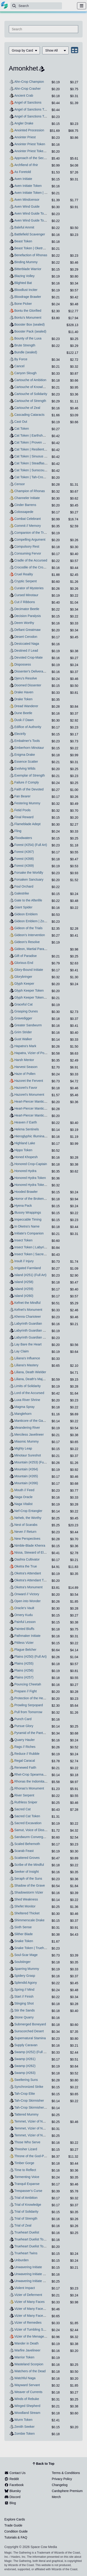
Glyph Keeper (24, 983)
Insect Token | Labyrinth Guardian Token (43, 1247)
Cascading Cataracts (29, 414)
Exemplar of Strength (29, 775)
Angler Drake (23, 123)
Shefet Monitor (24, 1906)
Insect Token (23, 1240)
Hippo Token (23, 1150)
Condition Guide (16, 2531)
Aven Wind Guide (27, 206)
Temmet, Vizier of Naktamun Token (39, 2128)
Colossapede (23, 512)
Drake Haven (23, 692)
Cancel (19, 366)
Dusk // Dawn (24, 720)
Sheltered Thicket (27, 1913)
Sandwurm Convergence (32, 1837)
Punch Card (23, 1719)
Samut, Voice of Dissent (31, 1830)
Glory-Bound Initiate (28, 970)
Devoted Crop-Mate (28, 657)
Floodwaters (23, 838)
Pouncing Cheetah (27, 1684)
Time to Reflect (25, 2170)
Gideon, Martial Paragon (32, 949)
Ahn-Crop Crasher (27, 88)
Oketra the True (25, 1566)
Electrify (20, 734)
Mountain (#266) (26, 1483)
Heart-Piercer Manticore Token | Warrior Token (47, 1115)
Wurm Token (23, 2420)
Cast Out (20, 421)
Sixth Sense (23, 1927)
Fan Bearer (22, 796)
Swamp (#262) (24, 2066)
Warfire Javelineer (27, 2350)
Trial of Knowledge (27, 2204)
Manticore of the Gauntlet (32, 1420)
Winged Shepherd (27, 2406)
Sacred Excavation (28, 1823)
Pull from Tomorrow (28, 1712)
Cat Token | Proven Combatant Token (41, 442)
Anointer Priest (25, 137)
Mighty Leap (23, 1448)
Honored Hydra (25, 1171)
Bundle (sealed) (25, 352)
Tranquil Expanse (26, 2184)
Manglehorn (23, 1414)
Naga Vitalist (23, 1504)
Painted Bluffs (24, 1629)
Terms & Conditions (66, 2473)
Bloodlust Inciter (26, 290)
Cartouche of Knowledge (32, 387)
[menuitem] (24, 50)
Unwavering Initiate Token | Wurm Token (43, 2281)
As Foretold (22, 172)
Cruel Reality (23, 574)
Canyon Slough (25, 373)
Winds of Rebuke (26, 2399)
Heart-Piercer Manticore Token (36, 1108)
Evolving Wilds (24, 768)
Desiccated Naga (26, 643)
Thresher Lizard (25, 2149)
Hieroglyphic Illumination (32, 1136)
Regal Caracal (24, 1760)
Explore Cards (14, 2519)
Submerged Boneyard (30, 2024)
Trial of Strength (25, 2218)
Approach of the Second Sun (35, 158)
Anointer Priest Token (29, 144)
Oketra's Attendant (27, 1573)
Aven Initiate (23, 179)
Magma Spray (24, 1407)
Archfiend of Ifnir (26, 165)
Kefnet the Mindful (27, 1303)
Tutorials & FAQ (15, 2537)
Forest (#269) (24, 865)
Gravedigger (23, 1018)
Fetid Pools (22, 810)
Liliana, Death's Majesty (31, 1379)
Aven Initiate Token (28, 186)
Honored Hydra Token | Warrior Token (41, 1185)
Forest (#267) (24, 852)
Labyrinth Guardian (28, 1323)
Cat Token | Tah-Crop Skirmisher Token (42, 477)
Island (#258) (23, 1282)
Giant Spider (23, 907)
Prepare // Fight (25, 1691)
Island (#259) (23, 1289)
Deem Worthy (24, 623)
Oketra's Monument (28, 1587)
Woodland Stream (27, 2413)
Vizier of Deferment (28, 2295)
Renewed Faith (25, 1767)
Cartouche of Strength (30, 401)
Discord (12, 2497)
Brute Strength (24, 345)
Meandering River (27, 1427)
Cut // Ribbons (24, 602)
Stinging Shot (24, 2003)
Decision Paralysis (27, 616)
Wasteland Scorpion (28, 2364)
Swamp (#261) (24, 2059)
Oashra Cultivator (27, 1559)
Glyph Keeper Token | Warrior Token (40, 997)
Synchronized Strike (28, 2087)
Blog (10, 2503)
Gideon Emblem (26, 914)
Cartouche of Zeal (27, 408)
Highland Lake (24, 1143)
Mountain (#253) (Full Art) (32, 1462)
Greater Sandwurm (28, 1025)
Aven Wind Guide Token (31, 213)
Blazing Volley (24, 276)
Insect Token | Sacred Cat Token (37, 1254)
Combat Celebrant (27, 519)
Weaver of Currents (28, 2392)
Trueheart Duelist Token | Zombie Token (43, 2246)
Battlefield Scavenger (29, 234)
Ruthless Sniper (25, 1802)
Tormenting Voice (26, 2177)
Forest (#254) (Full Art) (30, 845)
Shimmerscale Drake (29, 1920)
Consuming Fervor (27, 553)
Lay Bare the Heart (28, 1344)
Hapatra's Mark (25, 1046)
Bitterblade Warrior (27, 269)
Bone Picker (23, 303)
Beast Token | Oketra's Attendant (37, 248)
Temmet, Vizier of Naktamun (34, 2121)
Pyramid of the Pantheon (32, 1733)
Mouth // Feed (24, 1490)
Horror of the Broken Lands (34, 1198)
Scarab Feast (24, 1851)
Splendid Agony (25, 1982)
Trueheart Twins (26, 2253)
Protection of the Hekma (31, 1698)
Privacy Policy (62, 2479)
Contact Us (15, 2473)
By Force (20, 359)
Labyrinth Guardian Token (33, 1330)
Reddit (11, 2479)
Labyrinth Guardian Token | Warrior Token (44, 1337)
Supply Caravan (26, 2045)
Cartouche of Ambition (30, 380)
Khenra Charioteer (27, 1316)
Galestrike (21, 893)
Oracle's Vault (24, 1608)
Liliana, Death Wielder (30, 1372)
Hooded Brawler (26, 1192)
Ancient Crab (23, 95)
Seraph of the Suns (28, 1878)
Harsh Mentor (24, 1060)
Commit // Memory (27, 526)
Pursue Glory (23, 1726)
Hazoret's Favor (25, 1087)
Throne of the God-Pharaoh (34, 2156)
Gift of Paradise (25, 956)
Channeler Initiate (27, 498)
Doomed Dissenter (27, 685)
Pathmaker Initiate (27, 1636)
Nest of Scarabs (26, 1525)
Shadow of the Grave (29, 1885)
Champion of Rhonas (29, 491)
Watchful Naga (24, 2378)
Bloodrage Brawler (27, 297)
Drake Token (23, 699)
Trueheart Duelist (26, 2232)
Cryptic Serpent (25, 581)
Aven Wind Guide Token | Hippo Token (42, 220)
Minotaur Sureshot (27, 1455)
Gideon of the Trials (28, 928)
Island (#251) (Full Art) (30, 1275)
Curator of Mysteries (29, 588)
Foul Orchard (23, 886)
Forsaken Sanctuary (28, 879)
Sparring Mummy (26, 1969)
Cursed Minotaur (26, 595)
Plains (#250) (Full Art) (30, 1656)
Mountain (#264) (26, 1469)
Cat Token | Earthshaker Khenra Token (42, 435)
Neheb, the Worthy (27, 1518)
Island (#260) (23, 1296)
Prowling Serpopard (28, 1705)
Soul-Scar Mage (26, 1955)
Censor (19, 484)
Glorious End (23, 963)
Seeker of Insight (26, 1871)
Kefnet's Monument (28, 1309)
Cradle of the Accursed (30, 560)
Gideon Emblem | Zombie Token (37, 921)
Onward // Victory (26, 1594)
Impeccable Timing (28, 1219)
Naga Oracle (23, 1497)
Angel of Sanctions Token (32, 109)
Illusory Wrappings (27, 1212)
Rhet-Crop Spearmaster (31, 1774)
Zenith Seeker (24, 2426)
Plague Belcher (25, 1649)
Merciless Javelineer (29, 1434)
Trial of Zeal (22, 2225)
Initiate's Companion (29, 1233)
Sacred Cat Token (27, 1816)
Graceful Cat (23, 1004)
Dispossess (22, 664)
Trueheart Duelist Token (31, 2239)
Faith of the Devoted (29, 789)
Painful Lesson (25, 1622)
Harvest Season (26, 1067)
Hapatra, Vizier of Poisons (33, 1053)
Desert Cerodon (25, 637)
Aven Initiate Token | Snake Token (38, 192)
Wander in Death (26, 2343)
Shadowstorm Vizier (28, 1892)
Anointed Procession (29, 130)
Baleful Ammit (24, 227)
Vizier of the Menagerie (31, 2336)
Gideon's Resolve (27, 942)
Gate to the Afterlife (28, 900)
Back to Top (43, 2464)
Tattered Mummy (26, 2114)
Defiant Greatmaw (27, 630)
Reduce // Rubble (26, 1753)
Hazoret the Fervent (28, 1081)
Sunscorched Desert (29, 2031)
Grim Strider (23, 1032)
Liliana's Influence (27, 1358)
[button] (24, 50)
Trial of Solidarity (26, 2211)
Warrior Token (24, 2357)
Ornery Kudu (23, 1615)
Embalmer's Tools (27, 741)
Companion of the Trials (31, 532)
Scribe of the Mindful (29, 1864)
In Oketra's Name (27, 1226)
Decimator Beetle (26, 609)
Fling (17, 831)
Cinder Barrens (25, 505)
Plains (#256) (24, 1670)
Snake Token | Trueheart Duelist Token (42, 1948)
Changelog (60, 2485)
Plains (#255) (24, 1663)
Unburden (21, 2260)
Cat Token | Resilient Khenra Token (39, 449)
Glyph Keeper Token (29, 990)
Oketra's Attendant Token (32, 1580)
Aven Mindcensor (26, 199)
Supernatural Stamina (30, 2038)
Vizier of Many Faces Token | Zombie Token (45, 2315)
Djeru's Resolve (25, 678)
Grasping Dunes (26, 1011)
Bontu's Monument (27, 317)
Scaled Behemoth (27, 1844)
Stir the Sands (24, 2010)
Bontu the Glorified (27, 310)
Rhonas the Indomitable (31, 1781)
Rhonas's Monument (29, 1788)
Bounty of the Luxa (28, 338)
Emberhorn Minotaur (29, 748)
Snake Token (23, 1941)
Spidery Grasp (24, 1976)
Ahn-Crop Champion (29, 81)
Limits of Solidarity (27, 1386)
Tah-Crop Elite (24, 2093)
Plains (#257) (24, 1677)
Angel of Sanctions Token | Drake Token (43, 116)
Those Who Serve (27, 2142)
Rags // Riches (24, 1747)
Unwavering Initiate (28, 2267)
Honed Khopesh (26, 1157)
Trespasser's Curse (28, 2191)
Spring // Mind (24, 1989)
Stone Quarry (24, 2017)
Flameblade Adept (27, 824)
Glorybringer (23, 976)
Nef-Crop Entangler (28, 1511)
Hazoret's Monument (29, 1094)
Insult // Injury (24, 1261)
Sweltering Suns (26, 2080)
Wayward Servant (27, 2385)
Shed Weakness (26, 1899)
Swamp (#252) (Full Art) (31, 2052)
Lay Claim (21, 1351)
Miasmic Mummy (26, 1441)
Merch (56, 2497)
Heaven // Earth (25, 1122)
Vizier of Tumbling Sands (32, 2329)
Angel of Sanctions (28, 102)
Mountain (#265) (26, 1476)
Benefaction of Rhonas (30, 255)
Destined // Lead (26, 650)
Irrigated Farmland (27, 1268)
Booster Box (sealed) (29, 324)
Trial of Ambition (26, 2198)
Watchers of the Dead (30, 2371)
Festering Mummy (27, 803)
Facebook (14, 2485)
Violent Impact (24, 2288)
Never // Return (25, 1531)
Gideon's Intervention (29, 935)
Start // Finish (23, 1996)
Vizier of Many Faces (29, 2302)
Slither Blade (23, 1934)
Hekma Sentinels (26, 1129)
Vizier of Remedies (28, 2322)
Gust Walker (23, 1039)
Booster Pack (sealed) (30, 331)
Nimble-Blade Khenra (29, 1545)
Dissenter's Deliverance (31, 671)
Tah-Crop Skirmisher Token (34, 2107)
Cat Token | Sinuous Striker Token (38, 456)
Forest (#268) (24, 859)
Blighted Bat (23, 283)
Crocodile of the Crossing (32, 567)
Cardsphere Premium (67, 2491)
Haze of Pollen (24, 1074)
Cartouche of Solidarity (30, 394)
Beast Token (23, 241)
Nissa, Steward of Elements (34, 1552)
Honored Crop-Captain (30, 1164)
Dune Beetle (23, 713)
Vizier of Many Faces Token (34, 2309)
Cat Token (21, 428)
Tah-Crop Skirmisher (29, 2100)
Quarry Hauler (24, 1740)
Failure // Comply (26, 782)
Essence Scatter (26, 761)
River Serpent (24, 1795)
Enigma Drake (24, 754)
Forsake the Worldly (28, 872)
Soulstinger (22, 1962)
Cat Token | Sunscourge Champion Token (44, 470)
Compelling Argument (29, 539)
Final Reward (23, 817)
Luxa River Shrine (27, 1400)
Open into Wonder (27, 1601)
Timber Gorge (24, 2163)
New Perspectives (27, 1538)
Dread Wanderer (26, 706)
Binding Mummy (26, 262)
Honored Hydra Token (30, 1178)
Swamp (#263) (24, 2073)
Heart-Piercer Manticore (31, 1101)
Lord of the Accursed (29, 1393)
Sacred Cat (22, 1809)
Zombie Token (24, 2433)
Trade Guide (13, 2525)
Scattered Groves (27, 1858)
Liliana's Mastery (26, 1365)
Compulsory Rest (26, 546)
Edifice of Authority (27, 727)
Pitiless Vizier (24, 1642)
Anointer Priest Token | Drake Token (40, 151)
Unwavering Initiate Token (33, 2274)
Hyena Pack (23, 1205)
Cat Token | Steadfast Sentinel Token (41, 463)
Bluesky (12, 2491)
